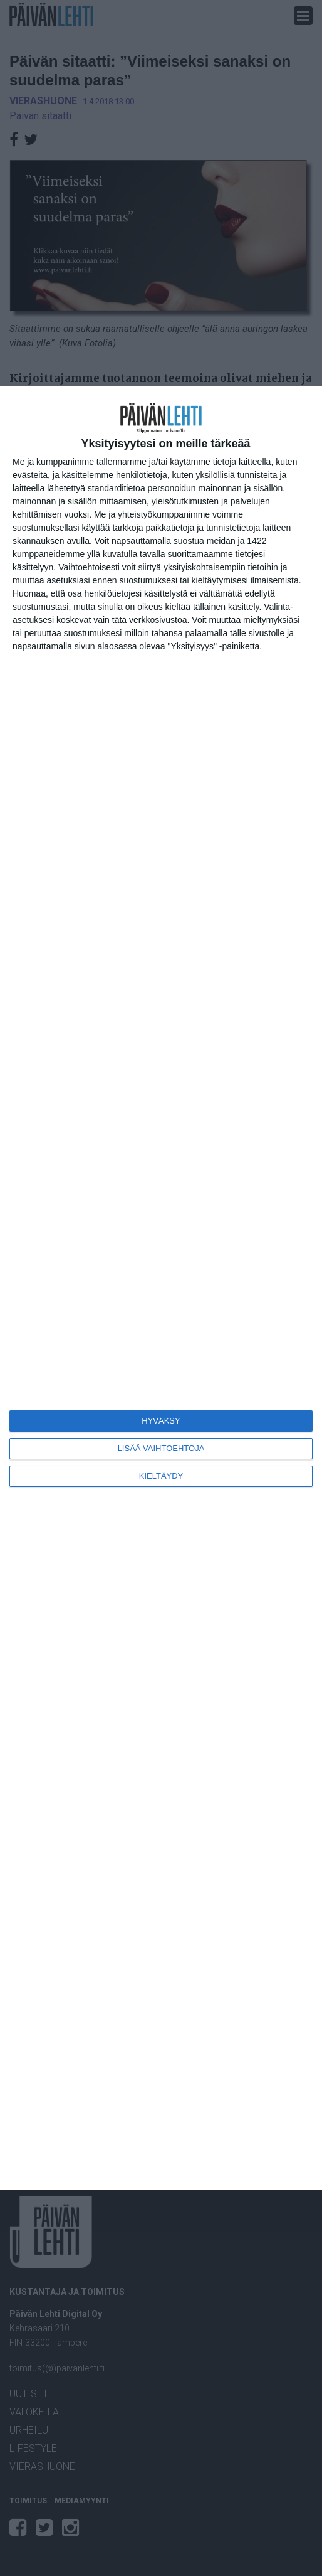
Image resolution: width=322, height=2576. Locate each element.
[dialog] (161, 1288)
